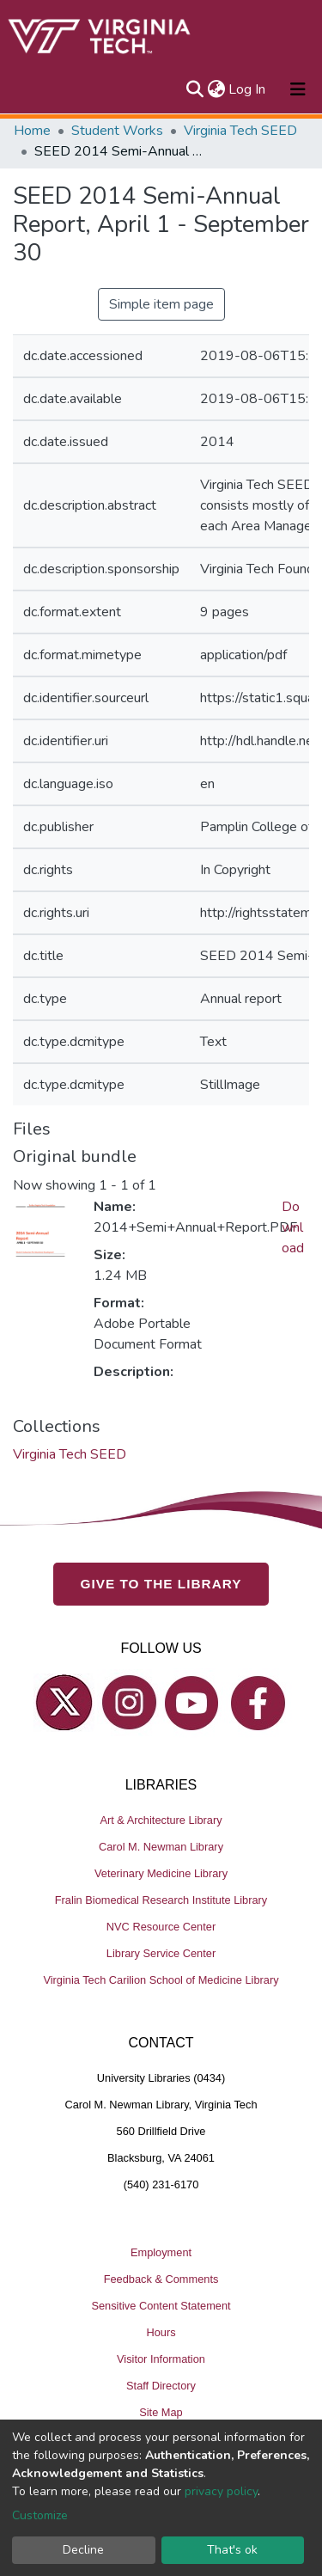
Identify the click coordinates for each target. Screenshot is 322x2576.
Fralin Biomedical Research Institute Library (161, 1900)
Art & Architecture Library (161, 1820)
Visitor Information (161, 2359)
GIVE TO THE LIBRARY (161, 1583)
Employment (161, 2252)
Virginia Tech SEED (240, 130)
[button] (216, 89)
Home (32, 130)
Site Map (161, 2412)
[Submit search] (194, 89)
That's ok (232, 2550)
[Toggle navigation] (298, 89)
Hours (160, 2332)
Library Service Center (161, 1953)
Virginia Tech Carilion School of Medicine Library (160, 1979)
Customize (40, 2515)
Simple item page (161, 304)
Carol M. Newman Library (161, 1846)
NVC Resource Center (161, 1926)
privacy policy (221, 2491)
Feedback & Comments (161, 2279)
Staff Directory (161, 2385)
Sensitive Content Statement (160, 2305)
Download (293, 1227)
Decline (83, 2550)
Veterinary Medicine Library (161, 1873)
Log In (247, 89)
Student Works (117, 130)
